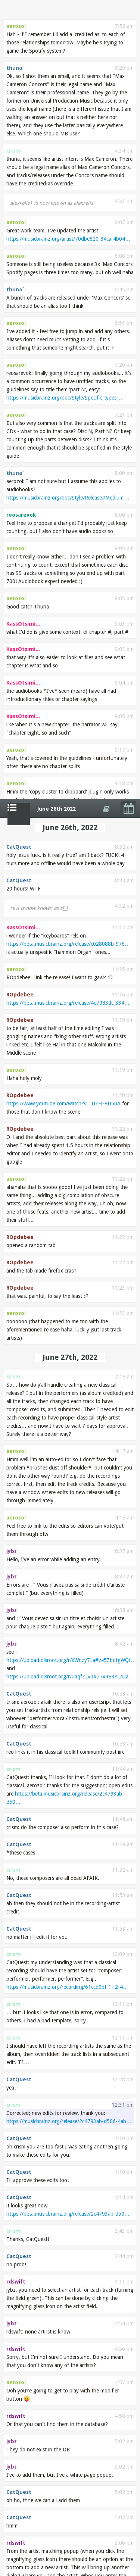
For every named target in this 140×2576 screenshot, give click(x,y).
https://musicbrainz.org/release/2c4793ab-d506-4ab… (68, 1322)
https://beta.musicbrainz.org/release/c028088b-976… (68, 145)
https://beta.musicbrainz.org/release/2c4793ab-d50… (68, 1415)
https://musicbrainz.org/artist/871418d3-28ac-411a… (68, 1962)
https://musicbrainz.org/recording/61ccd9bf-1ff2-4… (67, 1188)
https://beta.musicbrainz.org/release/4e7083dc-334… (68, 204)
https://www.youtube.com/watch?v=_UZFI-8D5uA (63, 304)
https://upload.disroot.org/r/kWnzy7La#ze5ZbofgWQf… (71, 861)
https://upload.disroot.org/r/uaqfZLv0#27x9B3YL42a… (70, 877)
